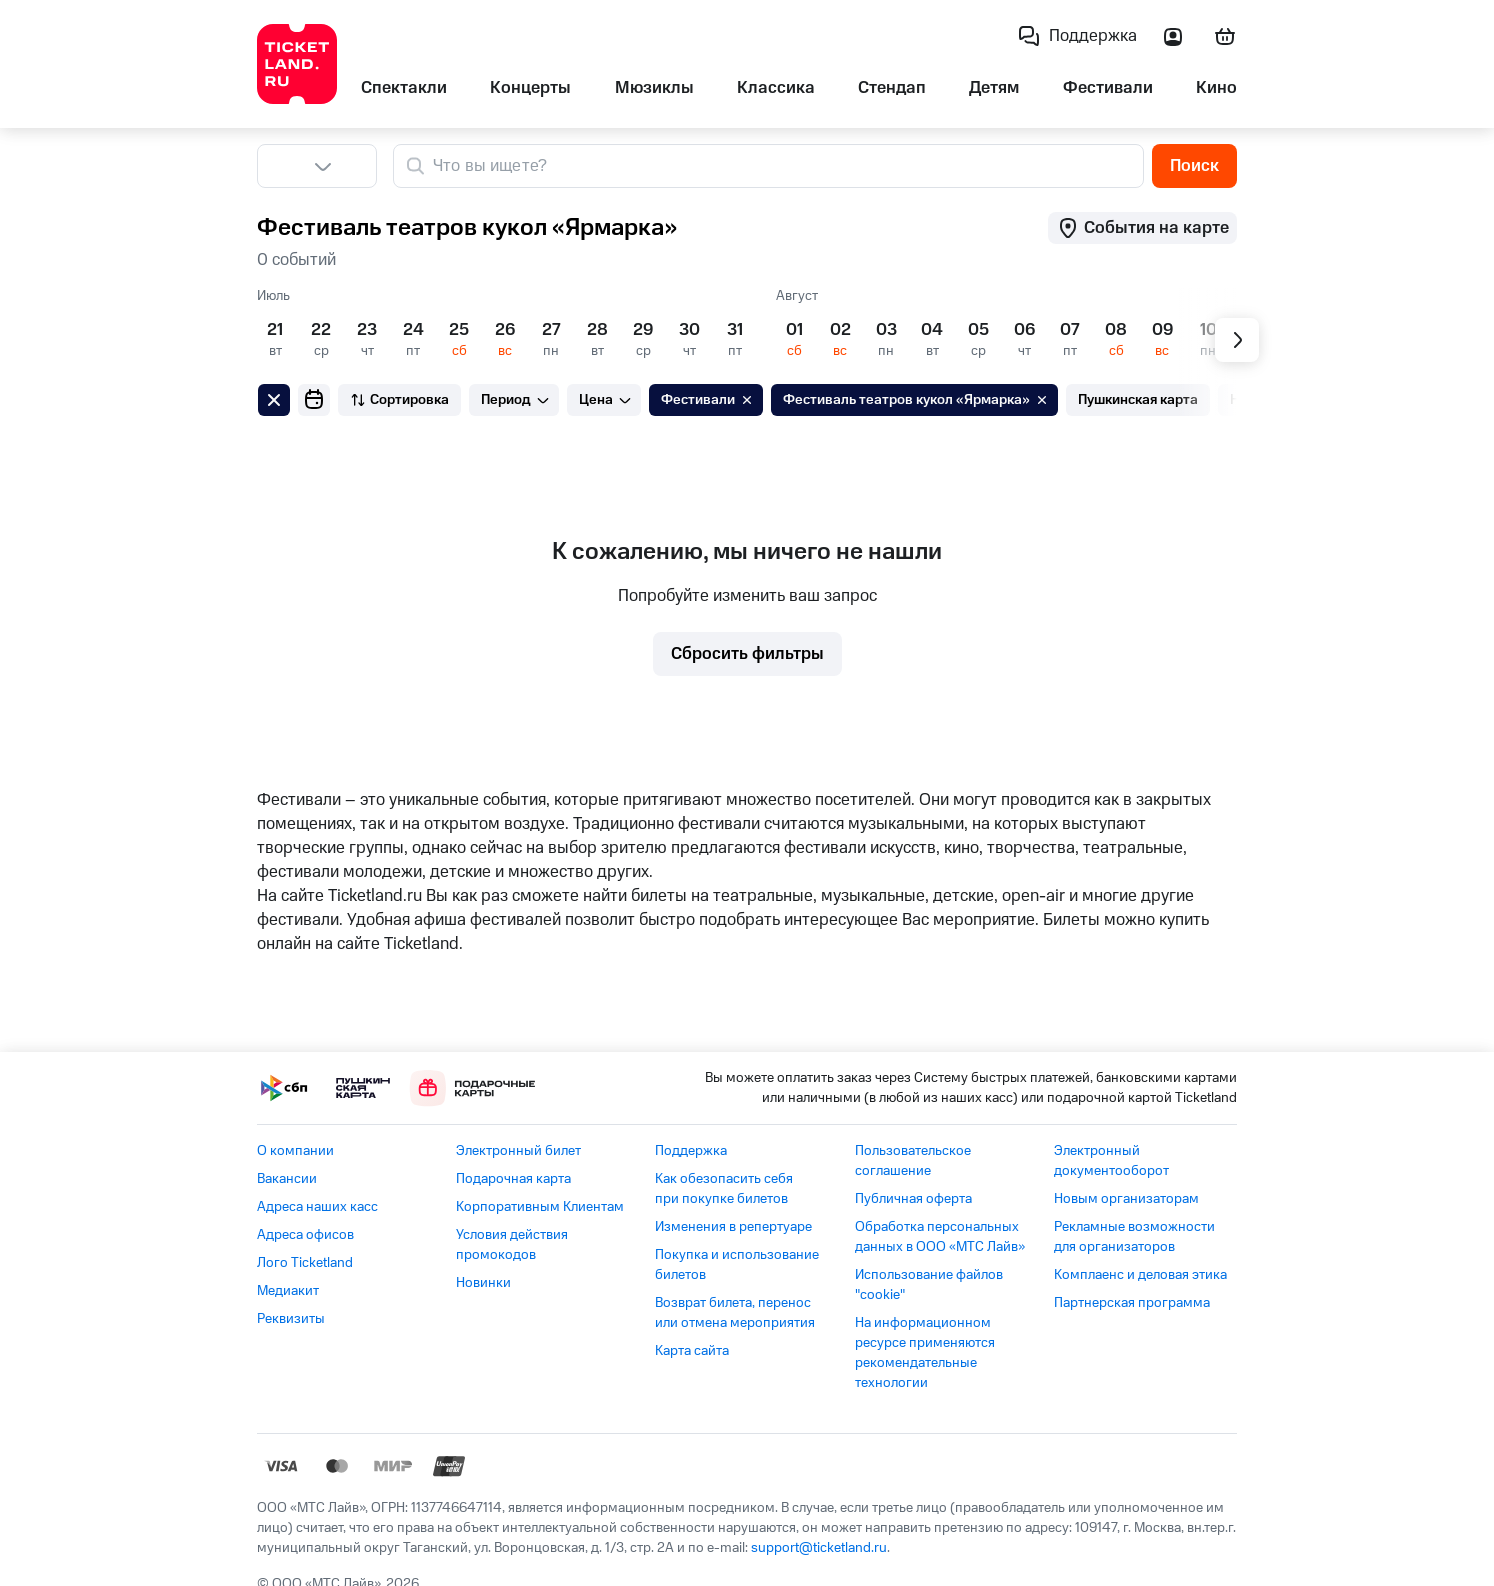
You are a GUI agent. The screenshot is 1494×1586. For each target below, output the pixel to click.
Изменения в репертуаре (733, 1227)
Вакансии (287, 1179)
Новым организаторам (1126, 1199)
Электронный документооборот (1111, 1161)
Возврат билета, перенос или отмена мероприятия (735, 1313)
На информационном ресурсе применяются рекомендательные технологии (925, 1353)
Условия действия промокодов (512, 1245)
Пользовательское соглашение (913, 1161)
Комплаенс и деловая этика (1140, 1275)
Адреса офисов (305, 1235)
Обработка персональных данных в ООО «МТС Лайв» (940, 1237)
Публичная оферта (913, 1199)
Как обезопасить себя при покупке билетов (724, 1189)
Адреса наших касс (317, 1207)
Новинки (483, 1283)
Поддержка (691, 1151)
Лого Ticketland (305, 1263)
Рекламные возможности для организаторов (1134, 1237)
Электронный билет (518, 1151)
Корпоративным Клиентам (540, 1207)
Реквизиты (291, 1319)
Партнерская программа (1132, 1303)
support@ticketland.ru (819, 1548)
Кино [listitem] (1216, 88)
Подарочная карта (513, 1179)
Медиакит (288, 1291)
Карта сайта (692, 1351)
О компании (295, 1151)
